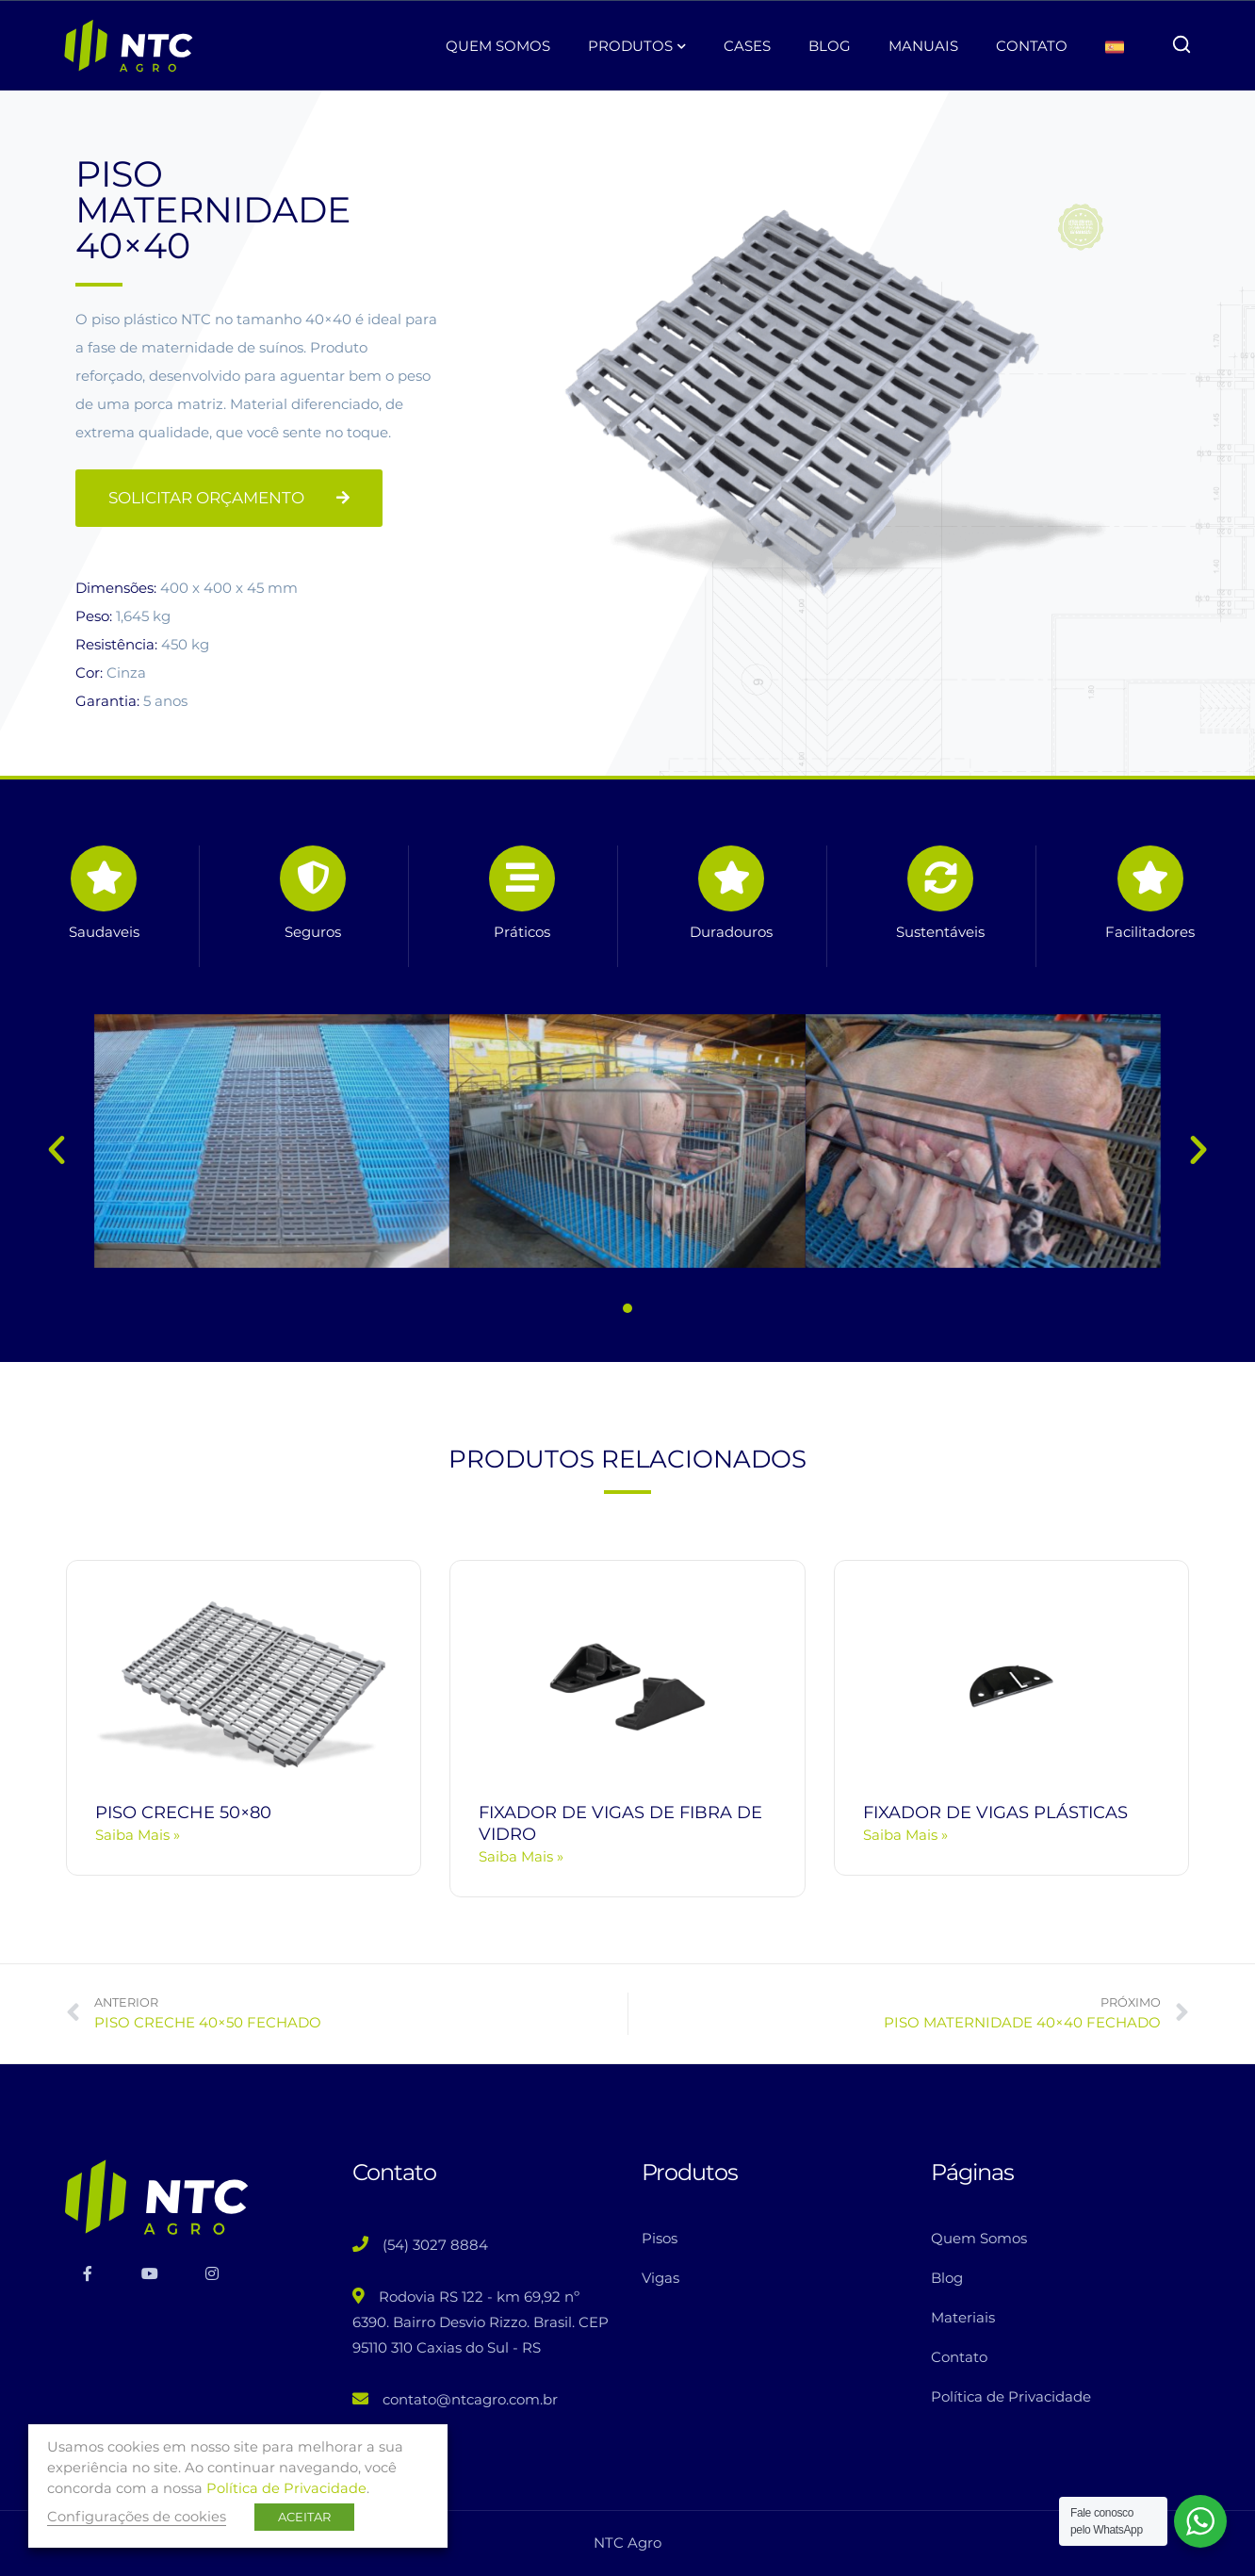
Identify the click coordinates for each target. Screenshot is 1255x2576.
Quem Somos (979, 2238)
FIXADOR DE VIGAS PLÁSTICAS (995, 1812)
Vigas (660, 2278)
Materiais (963, 2317)
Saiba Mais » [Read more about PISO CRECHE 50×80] (137, 1835)
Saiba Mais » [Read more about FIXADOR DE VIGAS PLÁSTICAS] (905, 1835)
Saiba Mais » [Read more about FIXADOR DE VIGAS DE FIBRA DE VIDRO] (521, 1856)
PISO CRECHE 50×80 (183, 1812)
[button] (56, 1150)
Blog (947, 2278)
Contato (959, 2357)
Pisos (659, 2238)
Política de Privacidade (1011, 2396)
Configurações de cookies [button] (136, 2516)
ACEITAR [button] (304, 2516)
